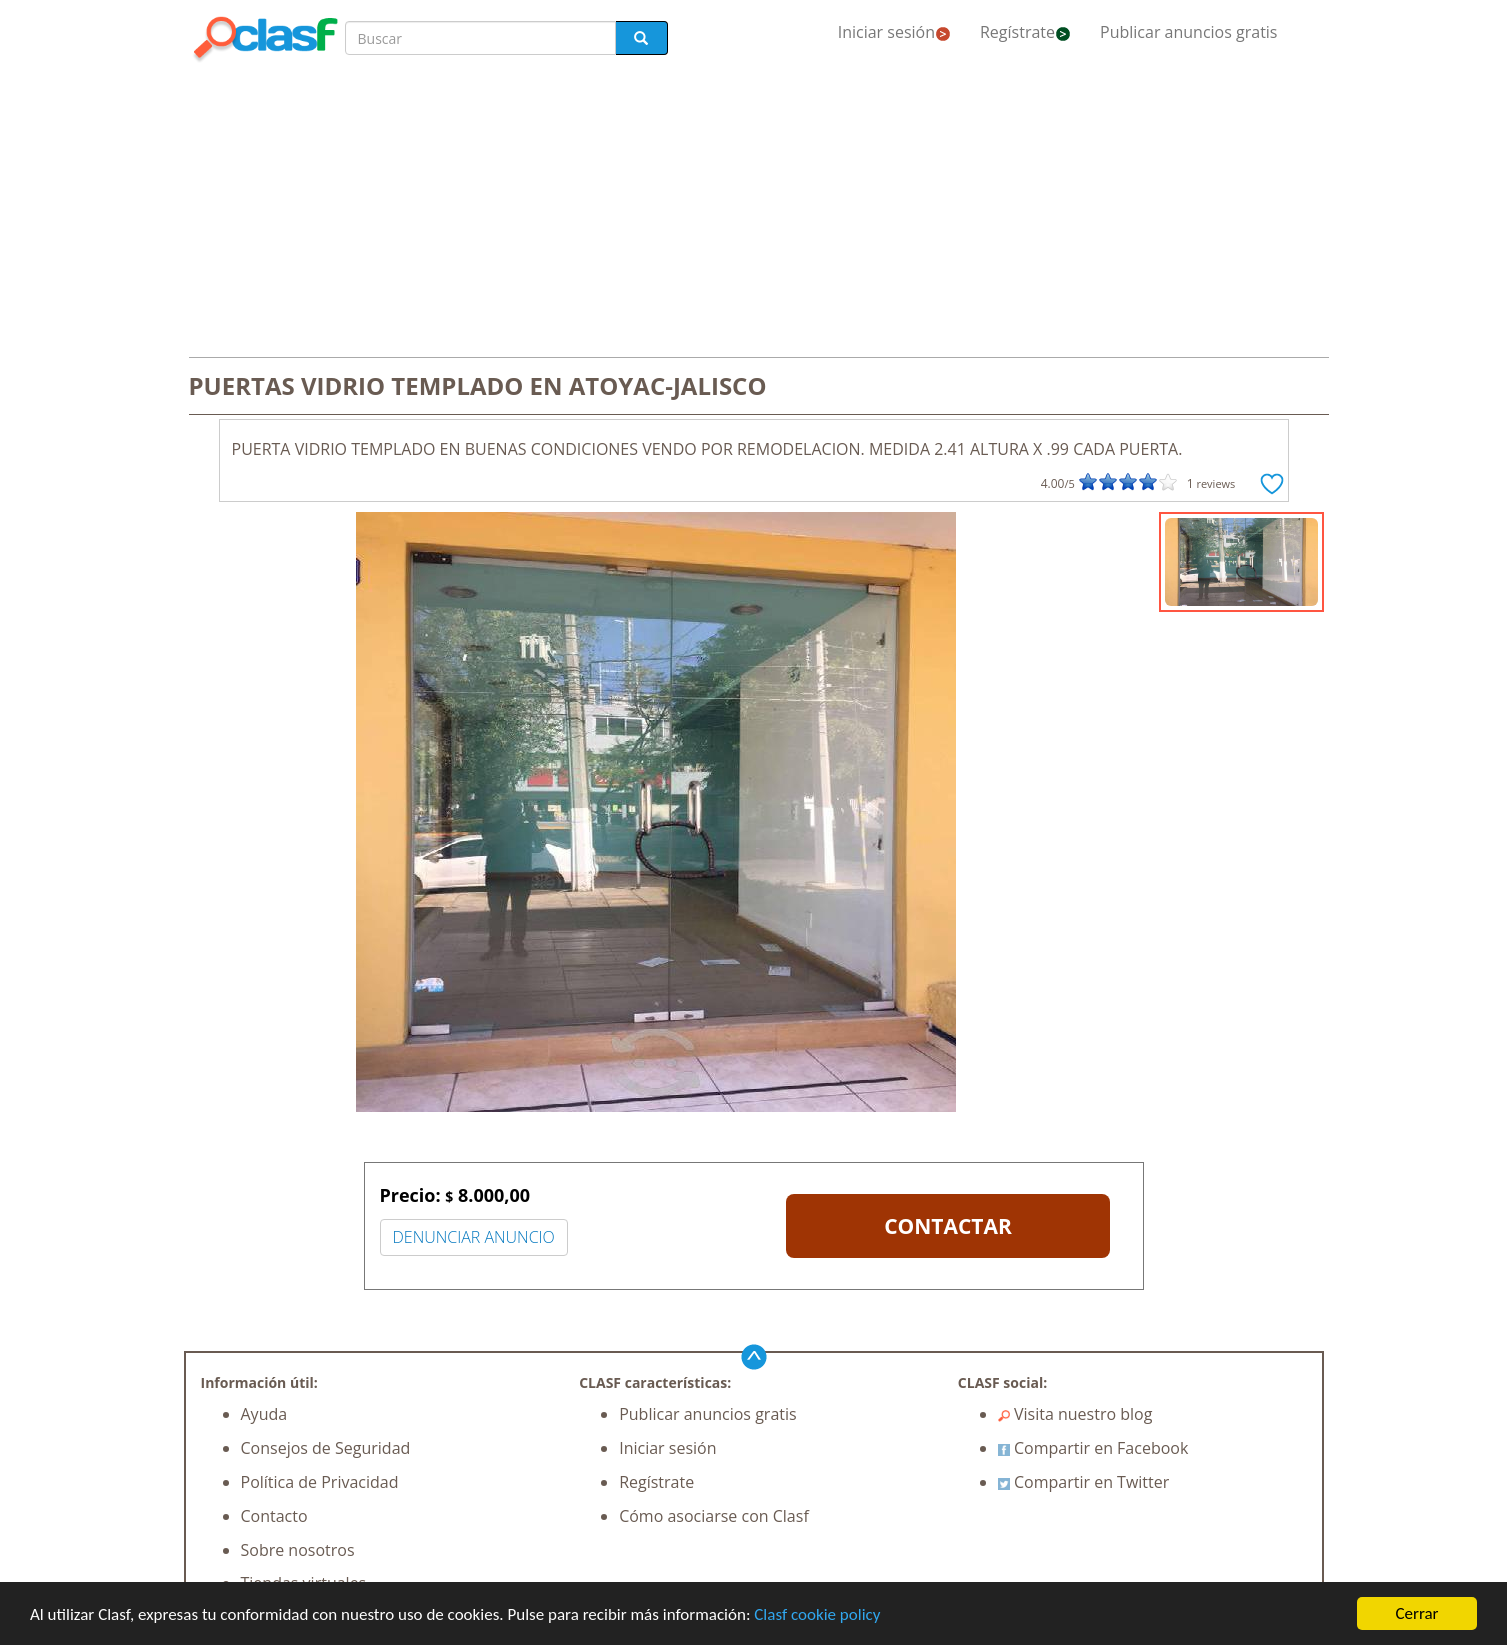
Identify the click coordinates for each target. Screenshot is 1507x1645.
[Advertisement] (754, 212)
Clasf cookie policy (817, 1614)
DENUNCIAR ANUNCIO (474, 1237)
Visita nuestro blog (1075, 1414)
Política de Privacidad (320, 1482)
